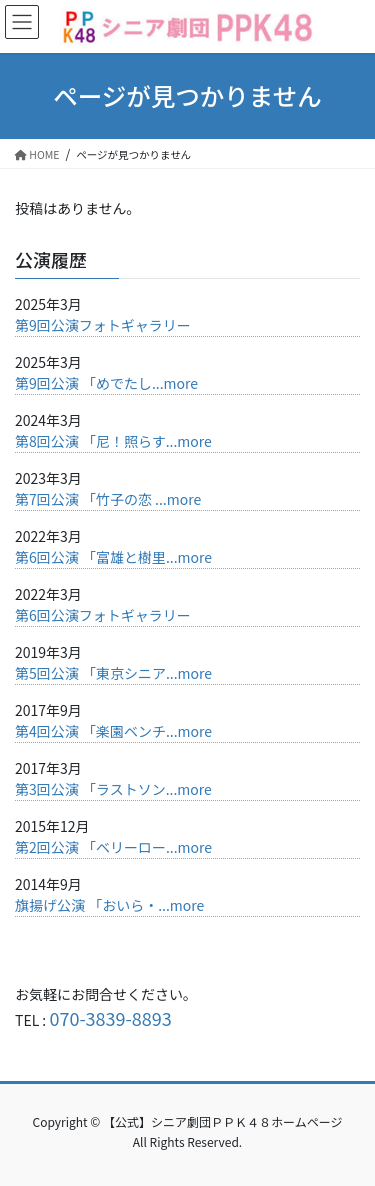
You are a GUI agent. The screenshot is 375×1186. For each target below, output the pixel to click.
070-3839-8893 (110, 1018)
